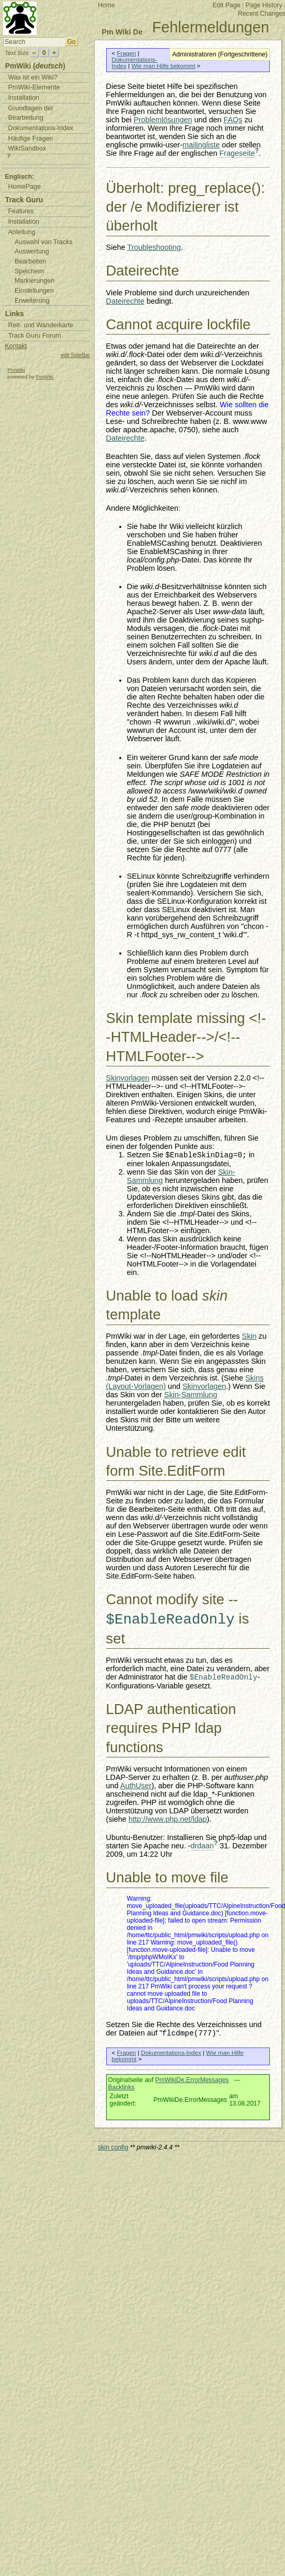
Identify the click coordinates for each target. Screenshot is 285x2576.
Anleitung (21, 232)
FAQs (232, 120)
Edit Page (226, 5)
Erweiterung (32, 300)
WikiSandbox (27, 148)
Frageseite (237, 153)
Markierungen (34, 280)
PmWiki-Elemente (34, 87)
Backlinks (121, 2087)
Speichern (29, 271)
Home (106, 5)
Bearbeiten (30, 261)
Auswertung (32, 251)
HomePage (24, 186)
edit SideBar (75, 355)
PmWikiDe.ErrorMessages (192, 2080)
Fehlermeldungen (210, 27)
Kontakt (16, 346)
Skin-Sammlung (191, 1394)
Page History (263, 5)
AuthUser (136, 1785)
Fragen (126, 53)
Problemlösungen (162, 120)
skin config (113, 2147)
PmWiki (16, 370)
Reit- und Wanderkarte (40, 325)
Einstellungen (34, 290)
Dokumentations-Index (171, 2053)
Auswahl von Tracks (44, 242)
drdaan (202, 1846)
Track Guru (24, 200)
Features (20, 211)
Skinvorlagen (128, 1078)
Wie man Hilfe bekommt (163, 66)
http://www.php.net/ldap (168, 1819)
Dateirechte (125, 301)
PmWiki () (35, 66)
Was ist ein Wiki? (32, 77)
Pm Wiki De (121, 32)
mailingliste (201, 145)
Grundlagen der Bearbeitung (30, 113)
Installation (23, 97)
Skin (249, 1336)
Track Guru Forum (34, 335)
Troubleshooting (154, 247)
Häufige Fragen (30, 138)
